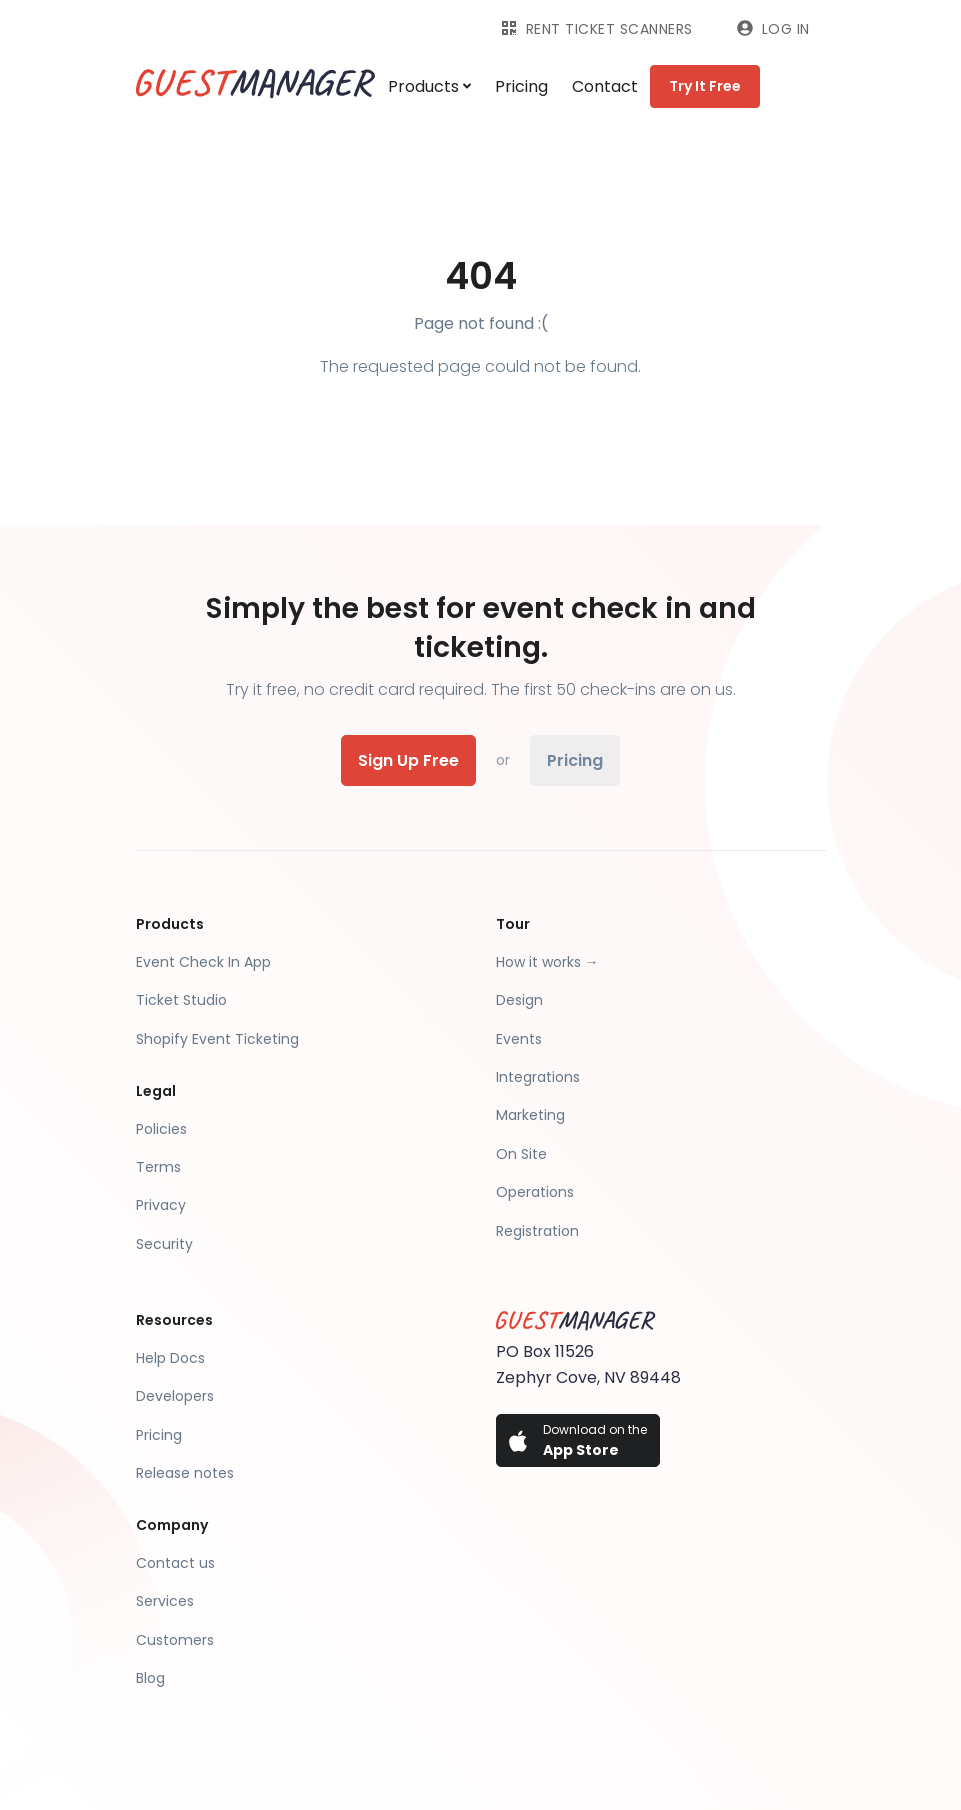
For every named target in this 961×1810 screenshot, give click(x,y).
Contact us (175, 1563)
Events (519, 1039)
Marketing (530, 1115)
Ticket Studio (181, 1000)
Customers (175, 1640)
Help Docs (170, 1358)
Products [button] (429, 86)
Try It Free (705, 86)
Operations (535, 1192)
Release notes (185, 1473)
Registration (537, 1231)
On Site (521, 1154)
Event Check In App (203, 962)
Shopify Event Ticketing (217, 1039)
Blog (150, 1678)
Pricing (521, 86)
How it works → (547, 962)
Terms (158, 1167)
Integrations (538, 1077)
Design (519, 1000)
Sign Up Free (408, 760)
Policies (161, 1129)
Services (165, 1601)
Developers (175, 1396)
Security (164, 1244)
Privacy (161, 1205)
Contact (605, 86)
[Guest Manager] (256, 86)
